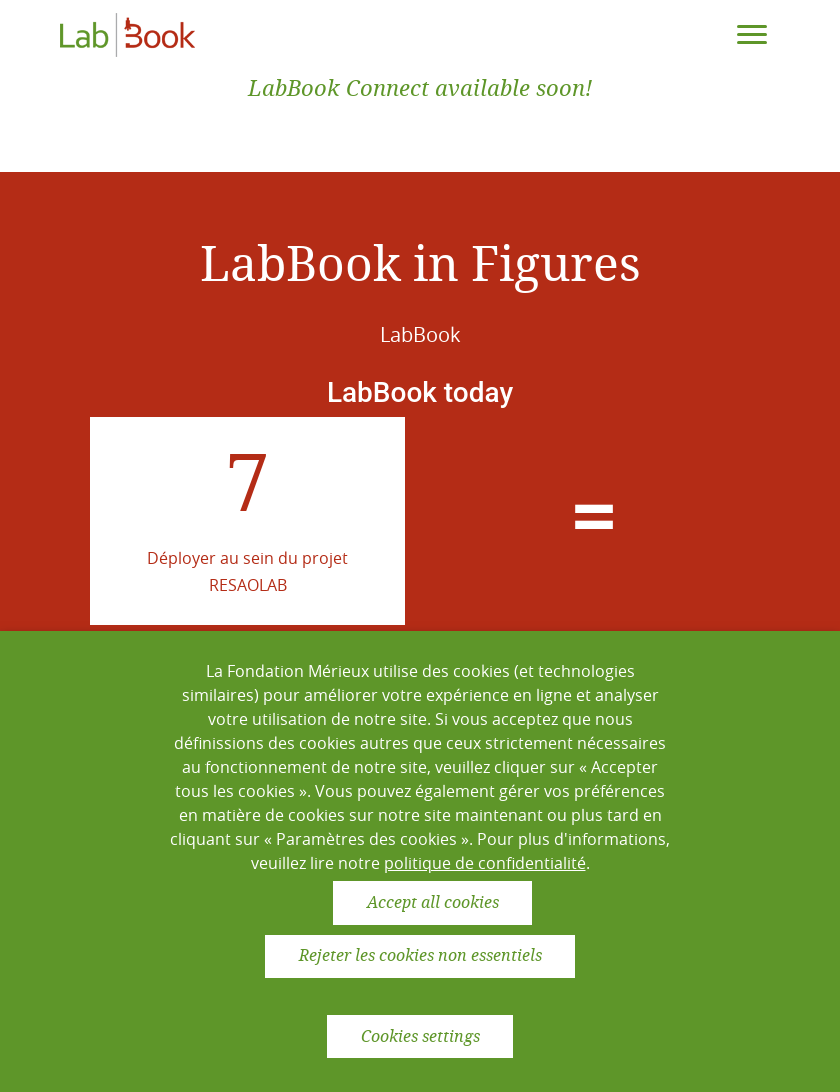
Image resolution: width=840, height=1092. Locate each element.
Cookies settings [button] (420, 1036)
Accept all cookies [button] (433, 902)
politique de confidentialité (485, 863)
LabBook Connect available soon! (420, 88)
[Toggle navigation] (752, 35)
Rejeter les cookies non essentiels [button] (420, 955)
